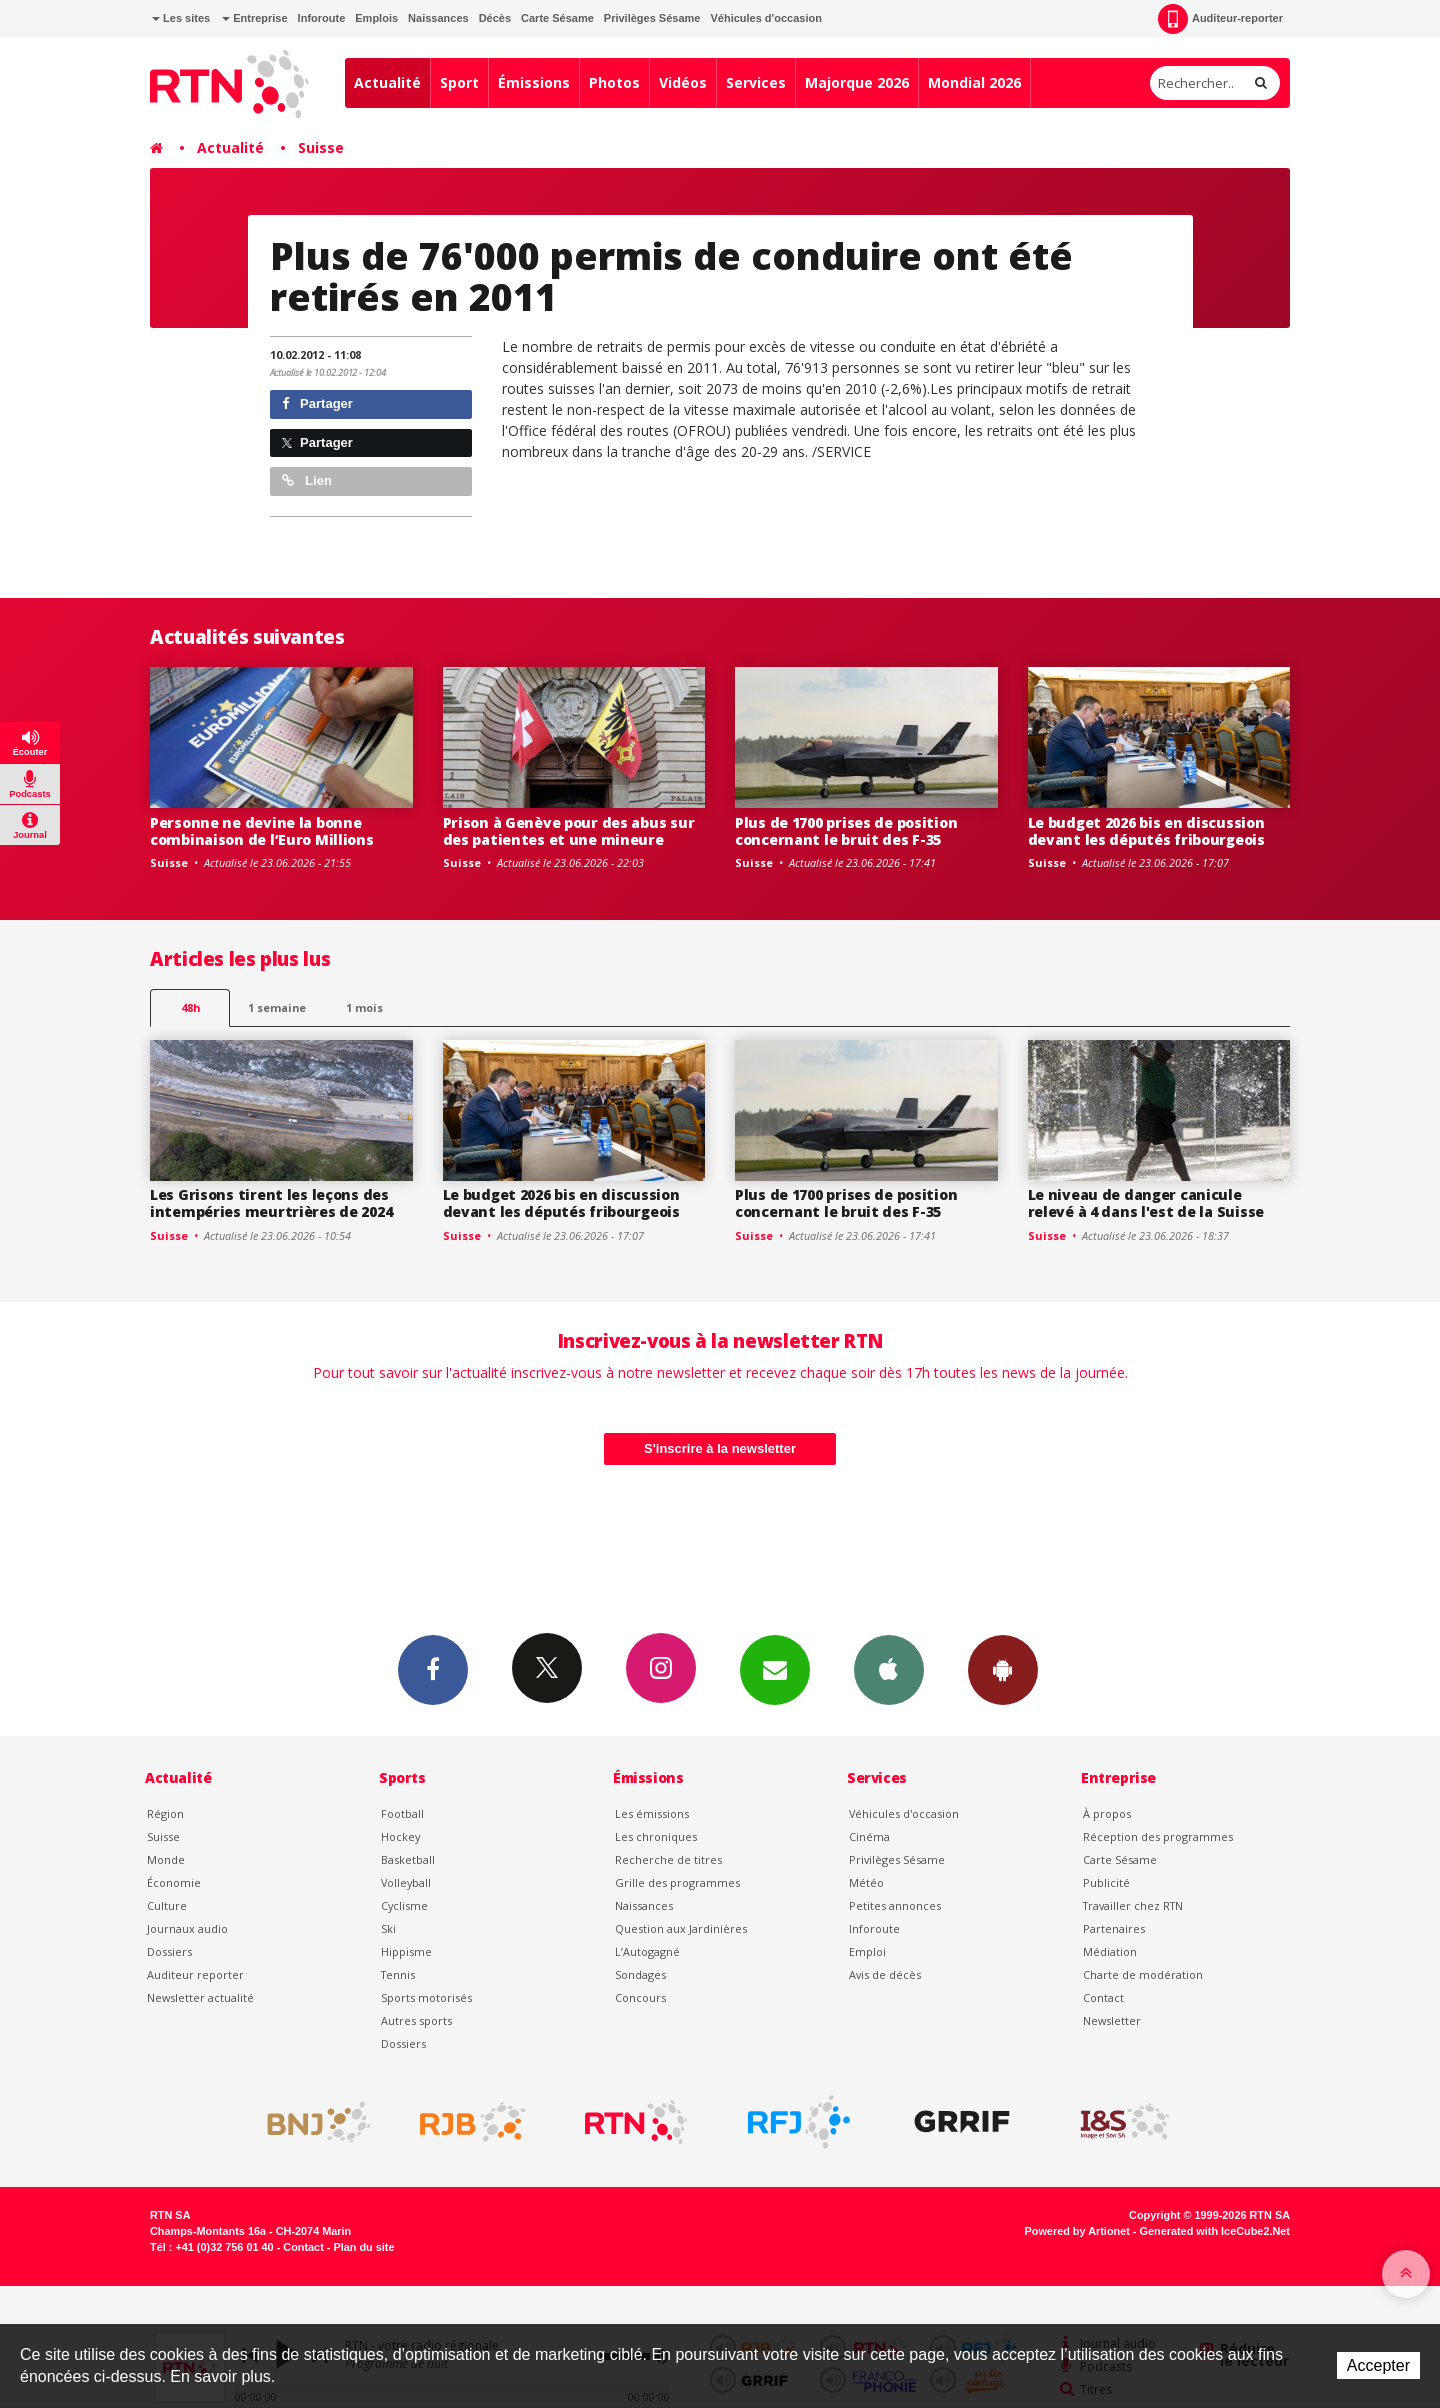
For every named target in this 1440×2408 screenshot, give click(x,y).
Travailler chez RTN (1133, 1905)
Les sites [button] (181, 18)
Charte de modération (1143, 1974)
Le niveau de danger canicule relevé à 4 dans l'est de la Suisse (1146, 1203)
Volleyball (406, 1882)
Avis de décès (885, 1974)
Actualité (387, 82)
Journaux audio (187, 1928)
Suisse (321, 147)
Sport (459, 82)
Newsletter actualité (200, 1997)
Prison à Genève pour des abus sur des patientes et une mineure (569, 831)
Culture (167, 1905)
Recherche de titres (668, 1859)
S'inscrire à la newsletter (720, 1448)
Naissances (438, 18)
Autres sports (416, 2020)
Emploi (867, 1951)
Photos (614, 82)
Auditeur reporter (195, 1974)
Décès (495, 18)
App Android (1003, 1669)
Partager (317, 403)
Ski (388, 1928)
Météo (866, 1882)
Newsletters (775, 1669)
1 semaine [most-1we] (277, 1007)
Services (756, 82)
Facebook (433, 1669)
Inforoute (322, 18)
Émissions (534, 82)
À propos (1107, 1813)
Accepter (1378, 2365)
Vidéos (683, 82)
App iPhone (889, 1669)
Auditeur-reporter (1220, 19)
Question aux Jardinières (681, 1928)
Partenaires (1114, 1928)
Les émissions (652, 1813)
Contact (1103, 1997)
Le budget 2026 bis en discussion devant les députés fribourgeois (1146, 831)
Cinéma (869, 1836)
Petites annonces (895, 1905)
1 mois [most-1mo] (364, 1007)
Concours (640, 1997)
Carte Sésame (557, 18)
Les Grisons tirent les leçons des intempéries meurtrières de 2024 (271, 1203)
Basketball (408, 1859)
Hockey (400, 1836)
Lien (307, 480)
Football (402, 1813)
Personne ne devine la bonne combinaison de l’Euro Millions (262, 831)
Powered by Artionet (1077, 2231)
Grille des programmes (677, 1882)
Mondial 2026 (974, 82)
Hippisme (406, 1951)
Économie (174, 1882)
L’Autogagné (647, 1951)
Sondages (640, 1974)
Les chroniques (656, 1836)
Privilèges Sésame (652, 18)
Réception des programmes (1158, 1836)
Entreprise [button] (254, 18)
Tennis (398, 1974)
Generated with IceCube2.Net (1215, 2231)
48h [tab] (190, 1007)
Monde (166, 1859)
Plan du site (363, 2247)
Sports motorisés (426, 1997)
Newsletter (1112, 2020)
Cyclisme (404, 1905)
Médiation (1110, 1951)
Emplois (376, 18)
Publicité (1106, 1882)
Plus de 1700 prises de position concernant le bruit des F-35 (846, 831)
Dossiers (169, 1951)
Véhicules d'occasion (765, 18)
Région (165, 1813)
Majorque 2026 (857, 82)
